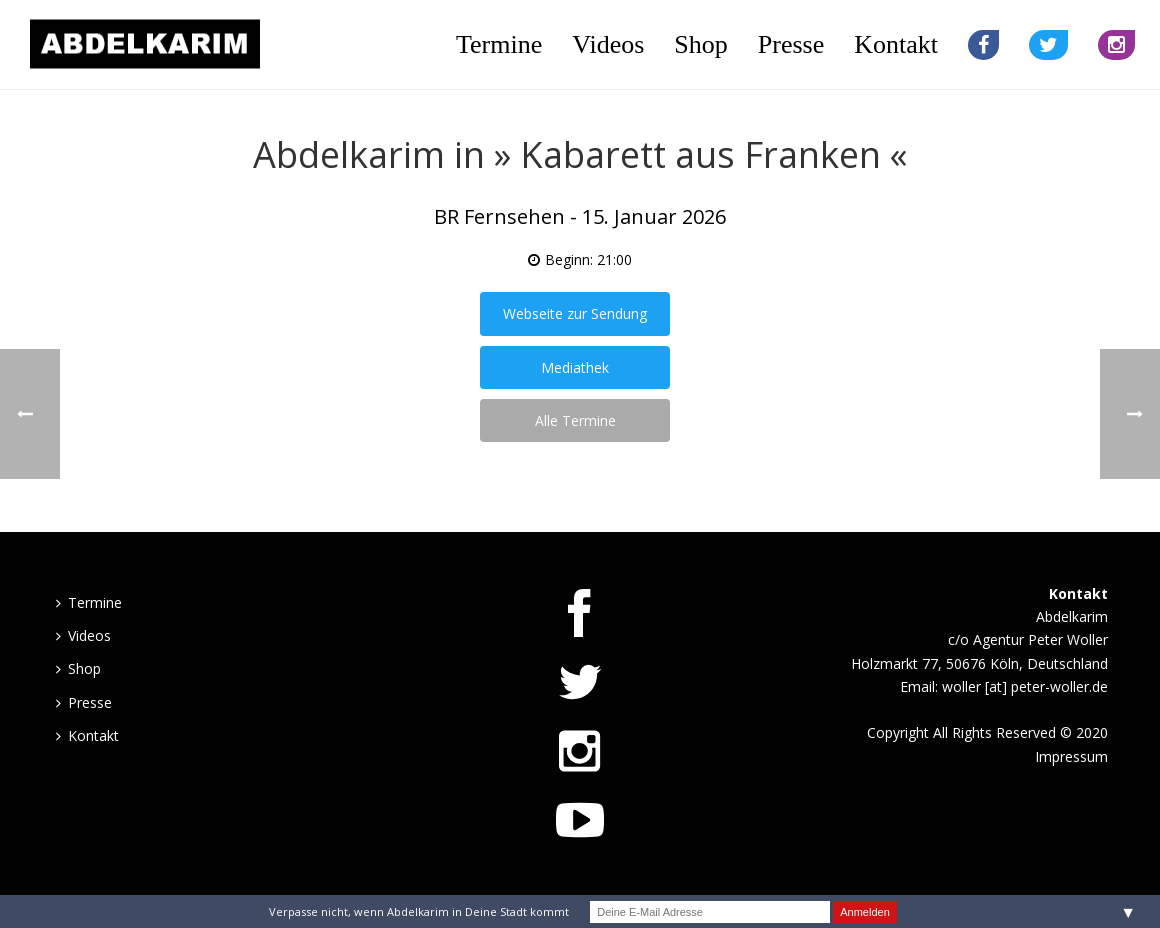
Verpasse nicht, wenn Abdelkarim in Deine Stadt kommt (419, 911)
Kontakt (896, 44)
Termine (499, 44)
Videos (608, 44)
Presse (791, 44)
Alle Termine (575, 420)
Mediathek (575, 367)
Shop (700, 44)
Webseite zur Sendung (575, 313)
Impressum (1071, 756)
